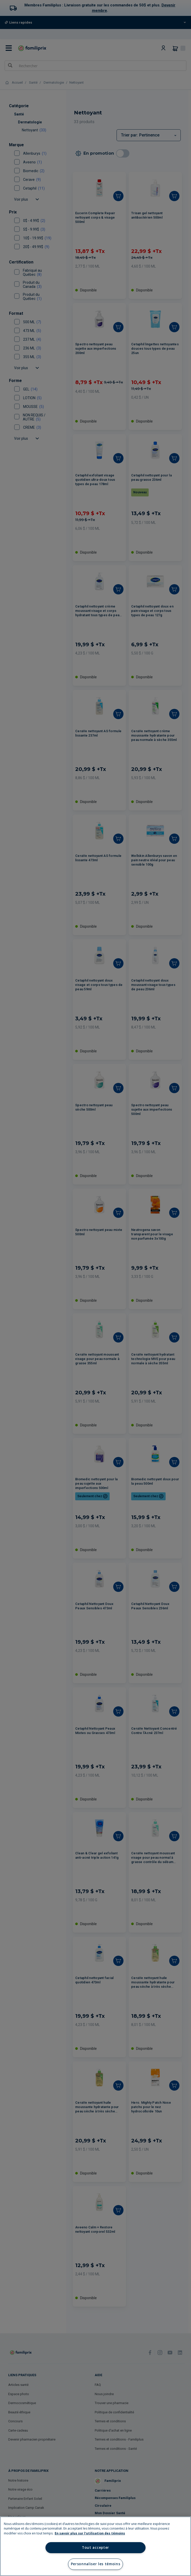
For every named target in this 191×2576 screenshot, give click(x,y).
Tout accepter (95, 2547)
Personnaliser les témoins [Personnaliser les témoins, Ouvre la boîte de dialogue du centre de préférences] (95, 2564)
